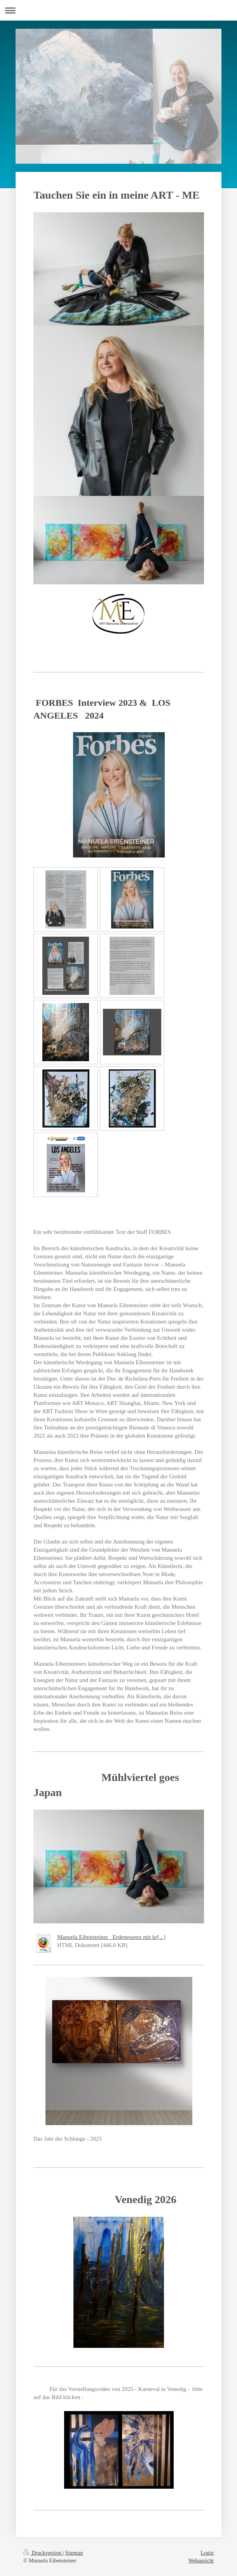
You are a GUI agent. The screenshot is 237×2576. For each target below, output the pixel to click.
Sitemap (74, 2553)
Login (207, 2553)
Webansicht (201, 2561)
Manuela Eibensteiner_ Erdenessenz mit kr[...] (111, 1937)
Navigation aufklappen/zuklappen (118, 10)
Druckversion (43, 2553)
